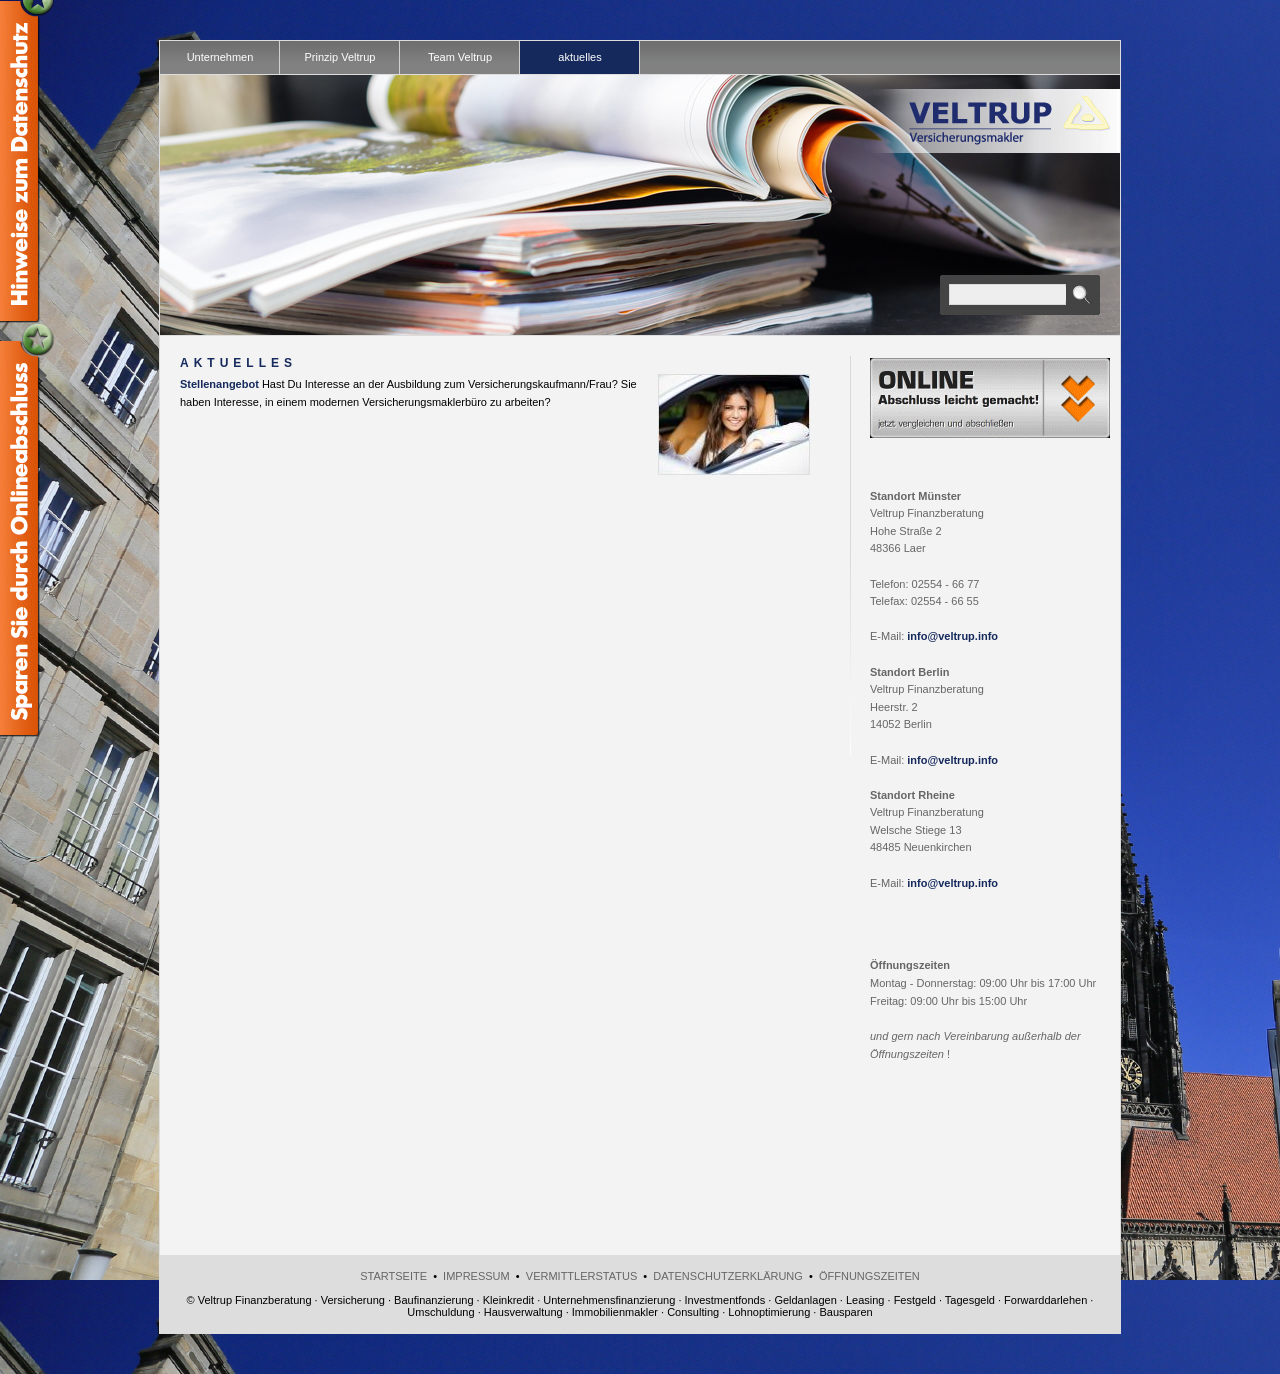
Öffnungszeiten (869, 1276)
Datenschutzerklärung (728, 1276)
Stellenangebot (219, 384)
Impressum (476, 1276)
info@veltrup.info (952, 636)
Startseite (393, 1276)
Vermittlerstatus (581, 1276)
